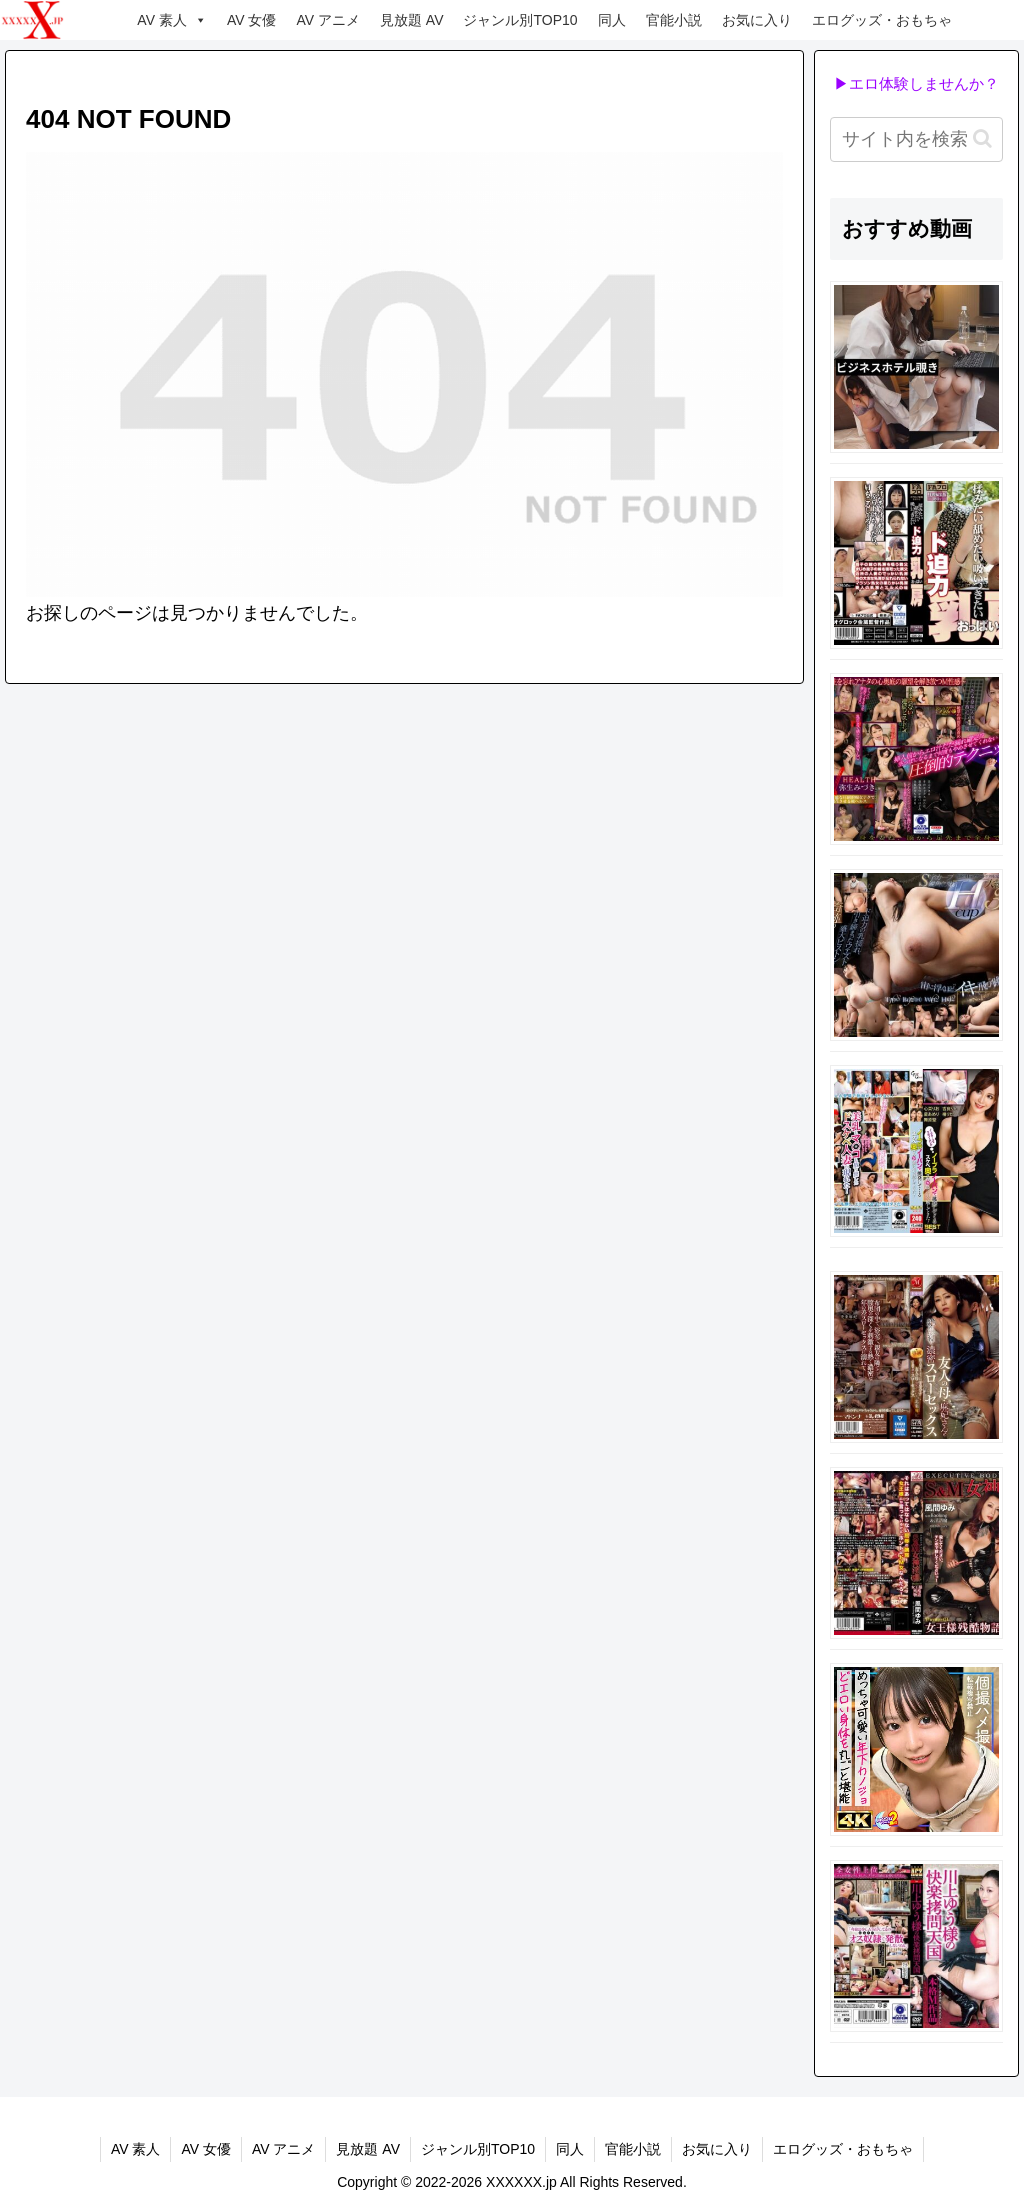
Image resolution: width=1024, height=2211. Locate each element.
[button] (982, 138)
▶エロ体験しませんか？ (916, 83)
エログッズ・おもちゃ (882, 20)
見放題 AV (412, 20)
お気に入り (757, 20)
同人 (612, 20)
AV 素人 (172, 20)
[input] (916, 139)
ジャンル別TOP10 (520, 20)
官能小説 (674, 20)
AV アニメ (328, 20)
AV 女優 (252, 20)
